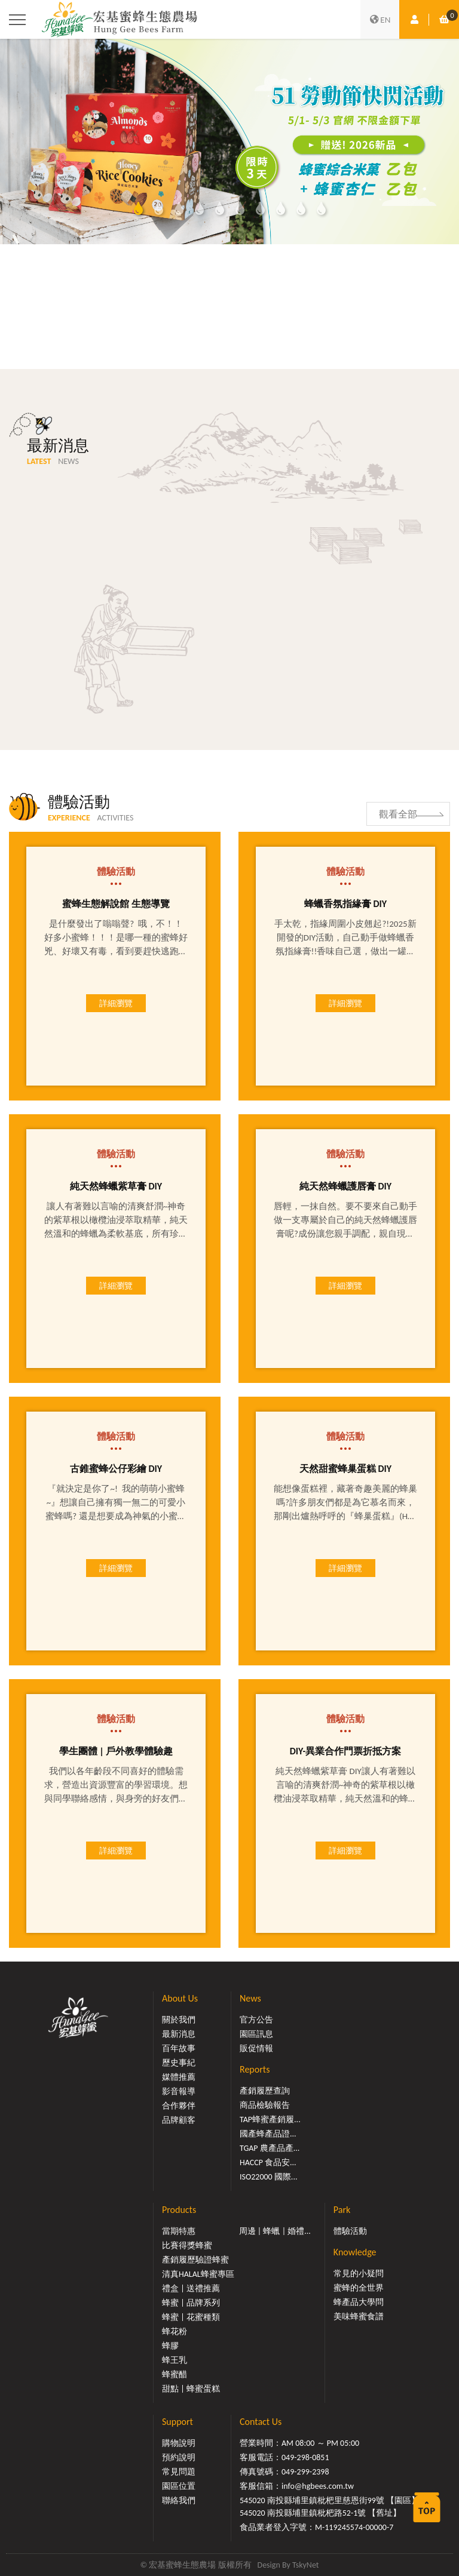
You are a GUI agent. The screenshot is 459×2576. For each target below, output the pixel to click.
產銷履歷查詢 (265, 2091)
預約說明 (178, 2457)
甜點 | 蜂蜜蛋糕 (191, 2389)
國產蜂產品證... (268, 2134)
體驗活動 (350, 2231)
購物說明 (178, 2443)
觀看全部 (398, 814)
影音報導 (178, 2091)
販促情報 (256, 2048)
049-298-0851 (305, 2457)
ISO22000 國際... (268, 2177)
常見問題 (178, 2472)
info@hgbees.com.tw (317, 2486)
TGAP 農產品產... (269, 2148)
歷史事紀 (178, 2063)
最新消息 (178, 2034)
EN (380, 19)
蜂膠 (170, 2346)
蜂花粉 (174, 2331)
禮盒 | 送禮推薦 (191, 2288)
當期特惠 (178, 2231)
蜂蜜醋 (174, 2374)
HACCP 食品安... (268, 2162)
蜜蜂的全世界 (358, 2288)
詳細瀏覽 (116, 1003)
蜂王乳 (174, 2360)
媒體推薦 (178, 2077)
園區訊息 (256, 2034)
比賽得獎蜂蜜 (187, 2245)
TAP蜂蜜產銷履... (270, 2119)
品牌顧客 (178, 2120)
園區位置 (178, 2486)
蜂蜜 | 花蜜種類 (191, 2317)
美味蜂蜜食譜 (358, 2316)
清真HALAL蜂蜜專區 (198, 2274)
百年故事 (178, 2048)
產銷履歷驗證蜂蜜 (195, 2260)
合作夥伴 (178, 2106)
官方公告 (256, 2020)
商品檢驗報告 (265, 2105)
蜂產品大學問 (358, 2302)
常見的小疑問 (358, 2273)
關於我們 (178, 2020)
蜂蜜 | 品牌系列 (191, 2303)
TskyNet (305, 2565)
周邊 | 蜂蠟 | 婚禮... (275, 2231)
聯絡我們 (178, 2500)
